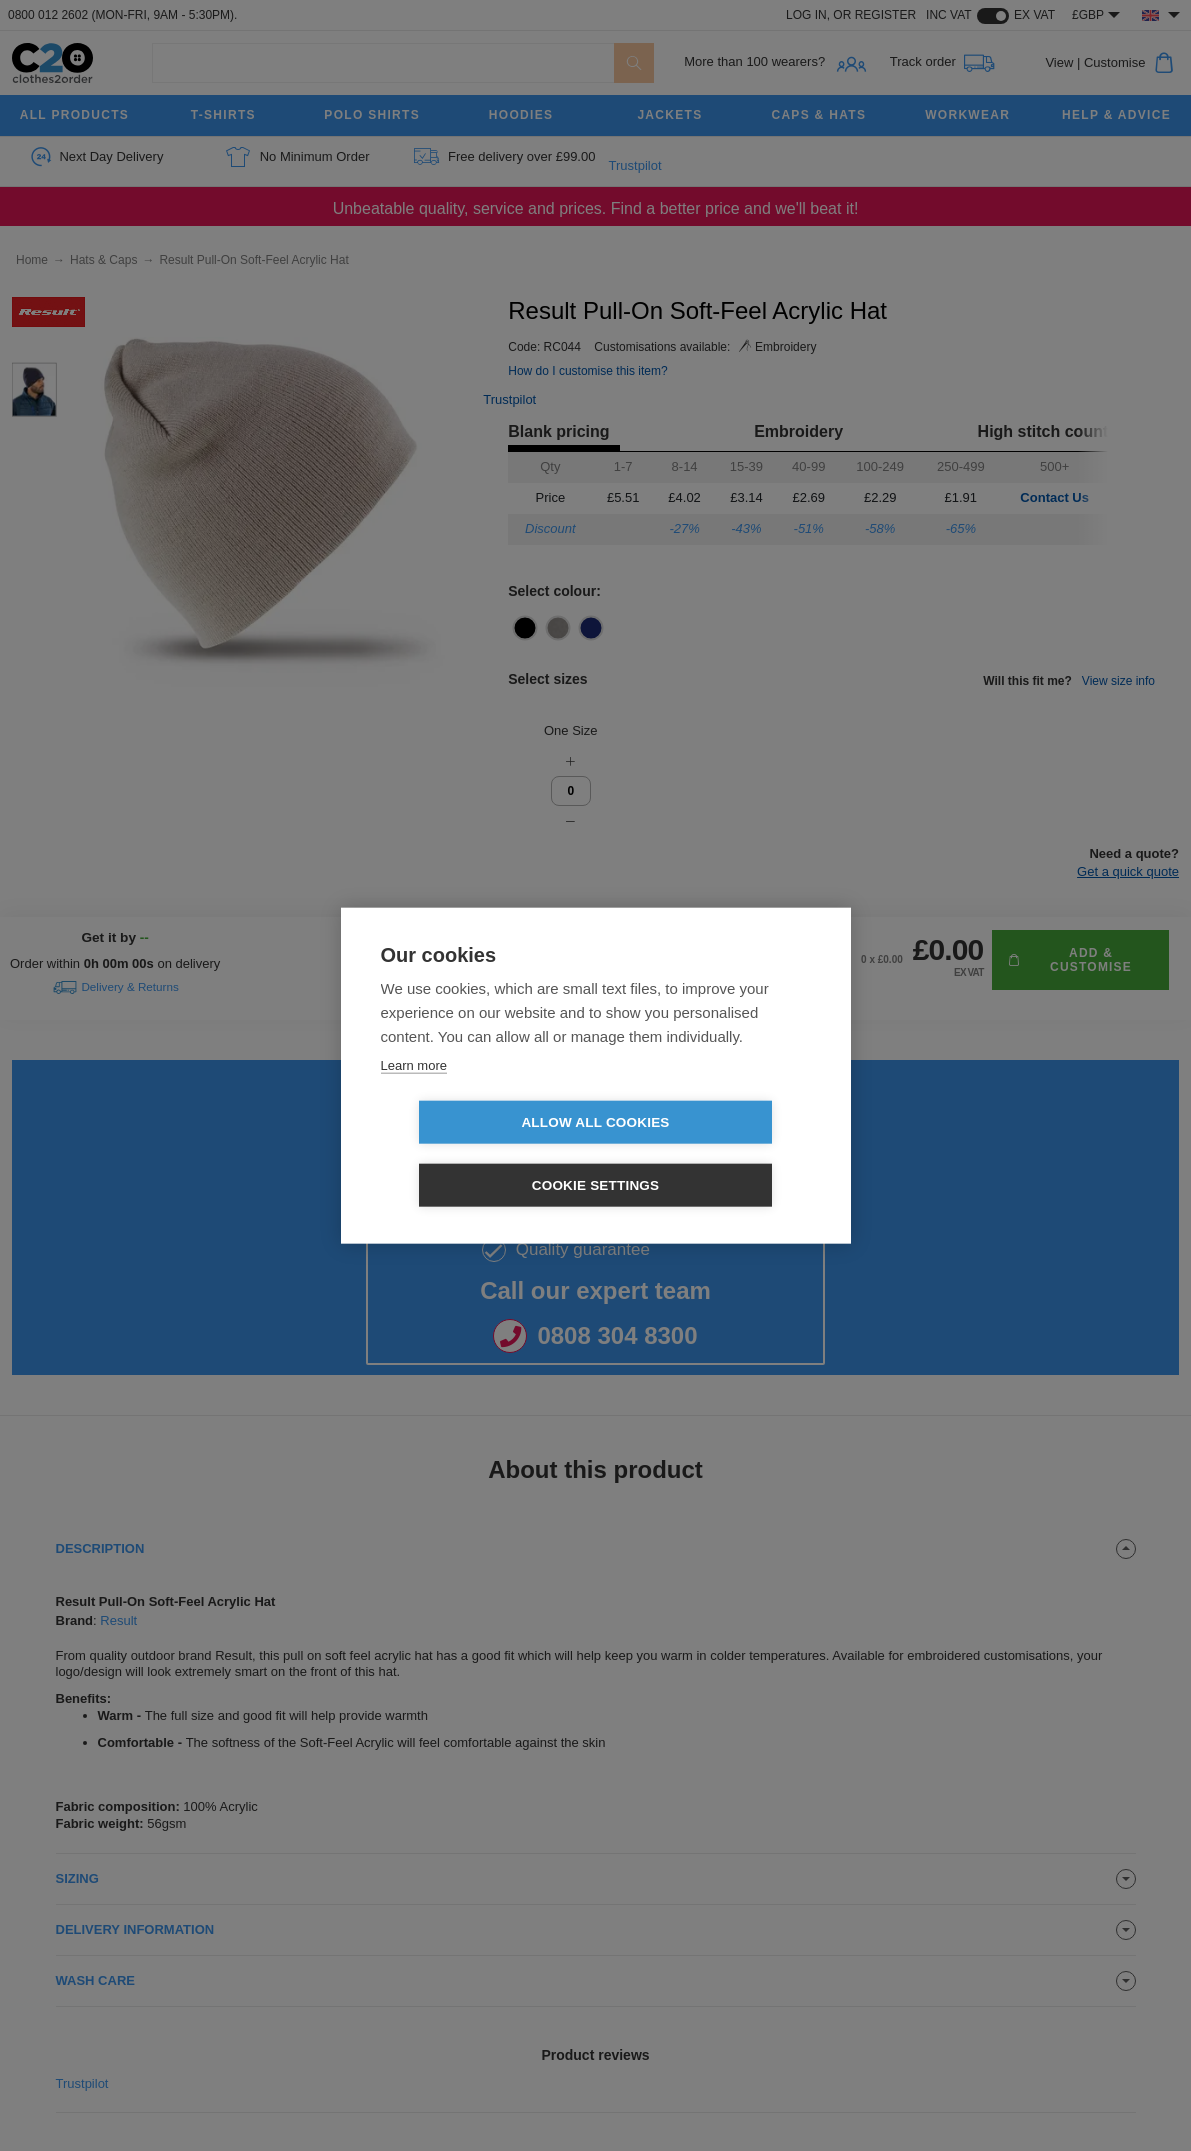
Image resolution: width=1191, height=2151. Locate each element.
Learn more (414, 1096)
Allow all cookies (480, 1154)
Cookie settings (711, 1154)
